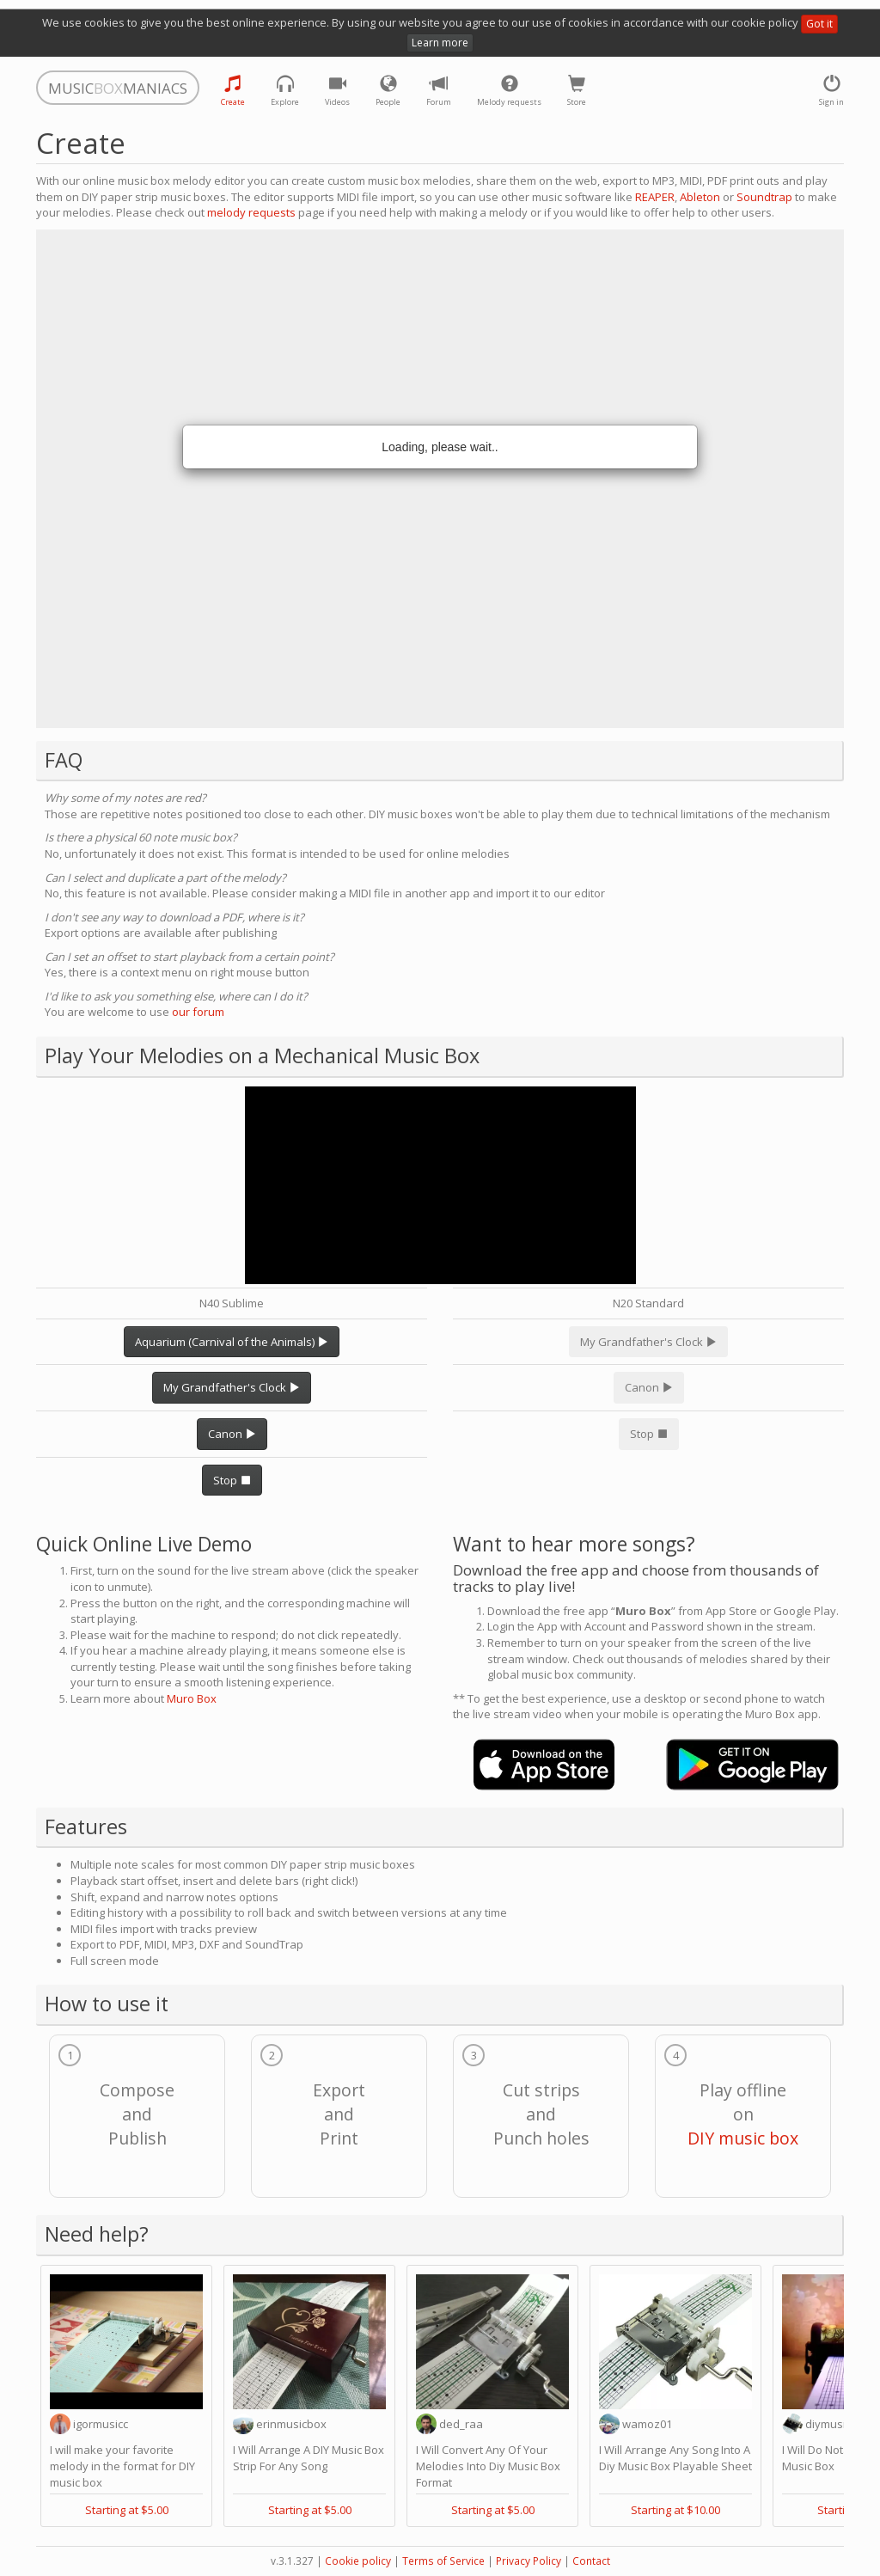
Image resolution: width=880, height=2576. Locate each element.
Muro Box (192, 1698)
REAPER (655, 197)
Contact (591, 2561)
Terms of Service (443, 2561)
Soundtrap (764, 197)
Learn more (440, 42)
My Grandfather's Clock (231, 1387)
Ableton (700, 197)
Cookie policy (358, 2561)
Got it (819, 23)
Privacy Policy (528, 2561)
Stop (232, 1480)
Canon (232, 1433)
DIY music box (743, 2138)
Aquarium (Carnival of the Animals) (231, 1341)
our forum (198, 1011)
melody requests (251, 212)
